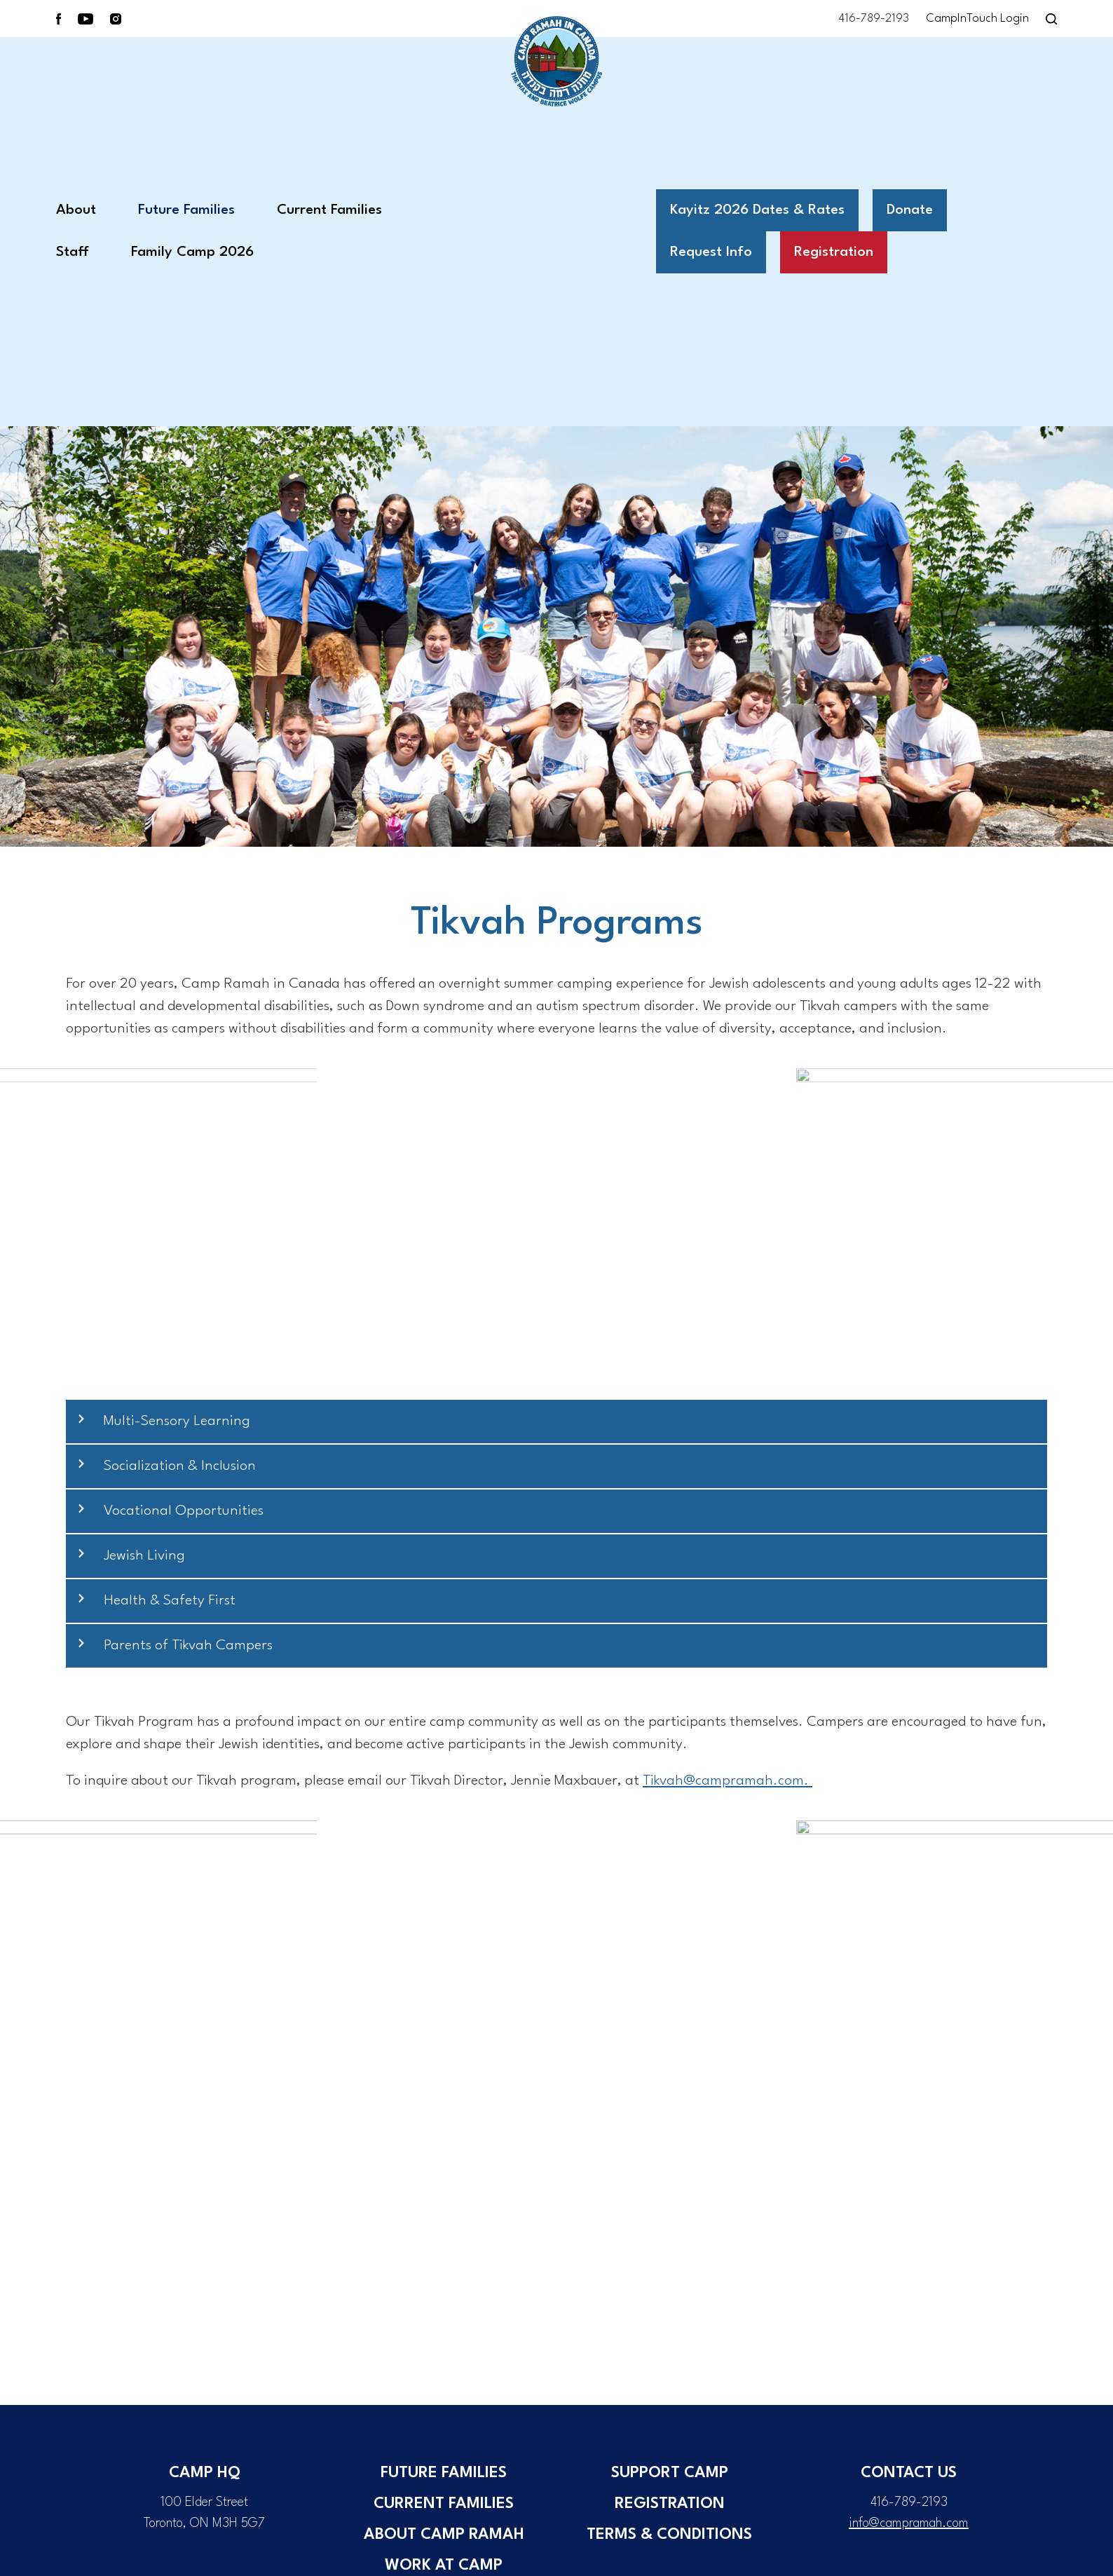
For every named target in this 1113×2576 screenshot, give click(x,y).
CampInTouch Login (977, 19)
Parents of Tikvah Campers (188, 1646)
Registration (833, 252)
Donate (910, 210)
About (76, 210)
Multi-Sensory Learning (177, 1422)
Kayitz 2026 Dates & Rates (757, 210)
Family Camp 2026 (192, 252)
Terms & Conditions (669, 2534)
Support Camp (669, 2473)
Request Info (711, 252)
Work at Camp (444, 2565)
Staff (72, 252)
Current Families (329, 210)
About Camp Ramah (444, 2534)
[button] (556, 1422)
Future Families (186, 210)
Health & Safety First (169, 1601)
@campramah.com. (727, 1781)
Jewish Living (144, 1556)
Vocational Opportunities (184, 1511)
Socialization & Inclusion (180, 1466)
